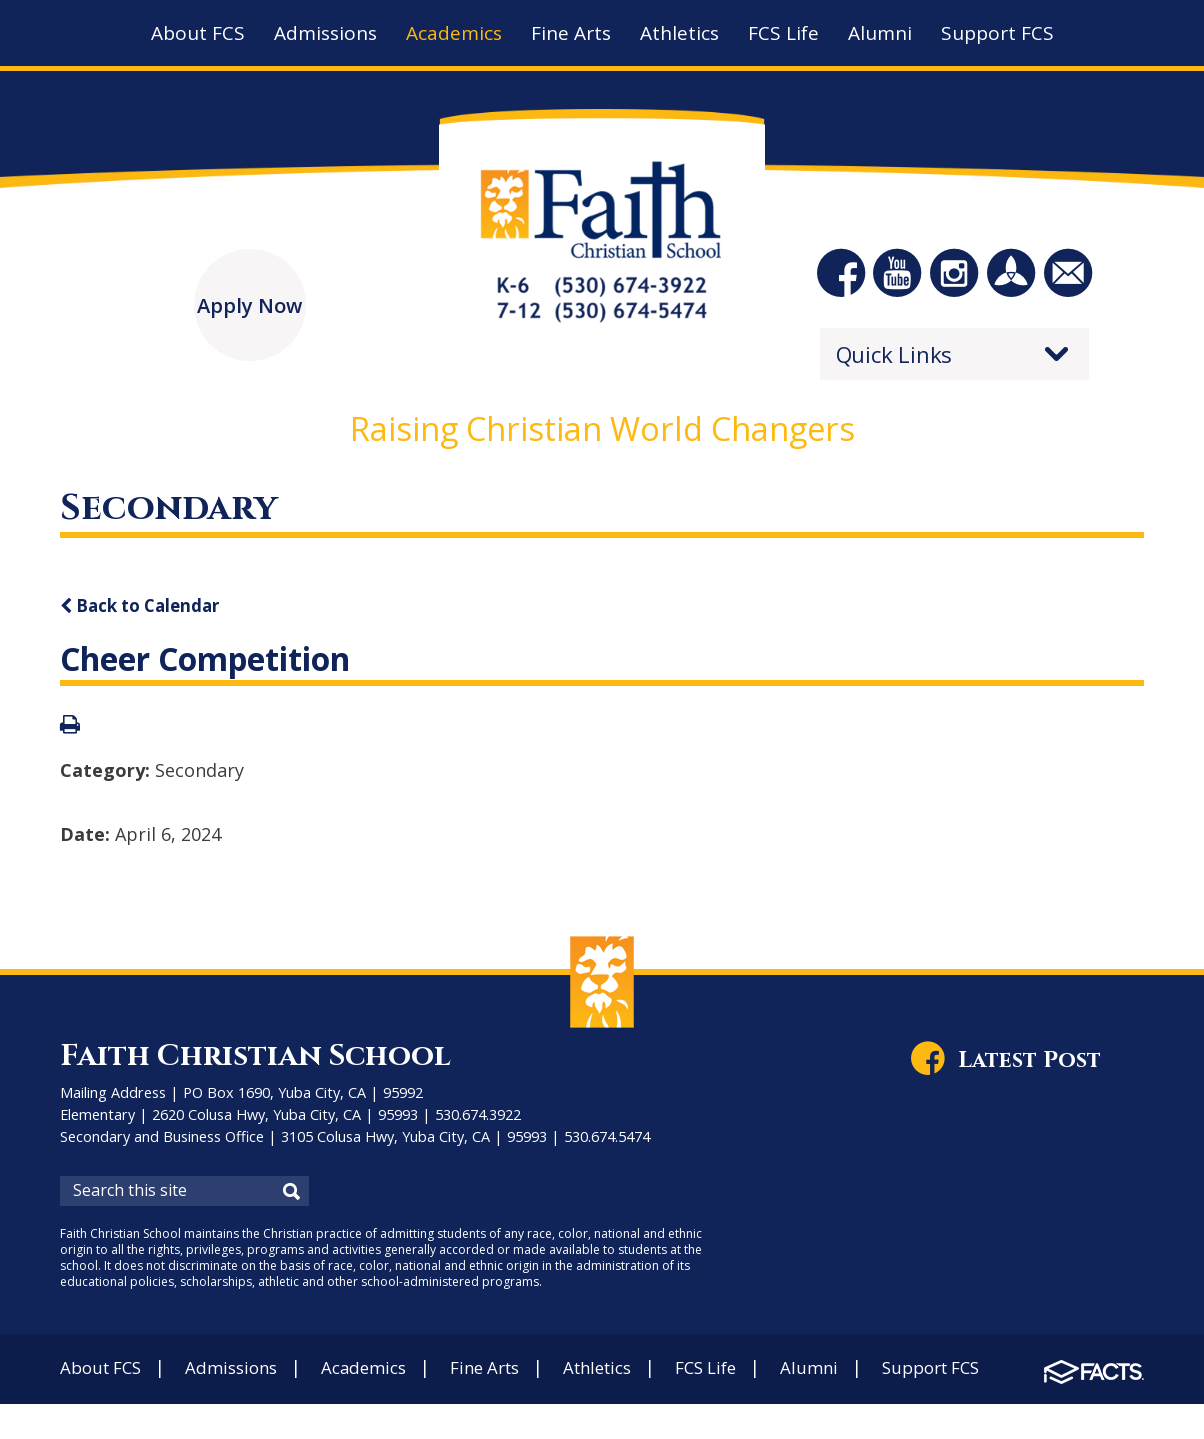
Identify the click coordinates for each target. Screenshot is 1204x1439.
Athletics (630, 1374)
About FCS (105, 1374)
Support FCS (983, 1374)
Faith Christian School (267, 1062)
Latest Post (1038, 1067)
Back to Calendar (146, 611)
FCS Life (746, 1374)
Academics (381, 1374)
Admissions (243, 1374)
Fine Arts (509, 1374)
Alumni (855, 1374)
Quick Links (894, 361)
